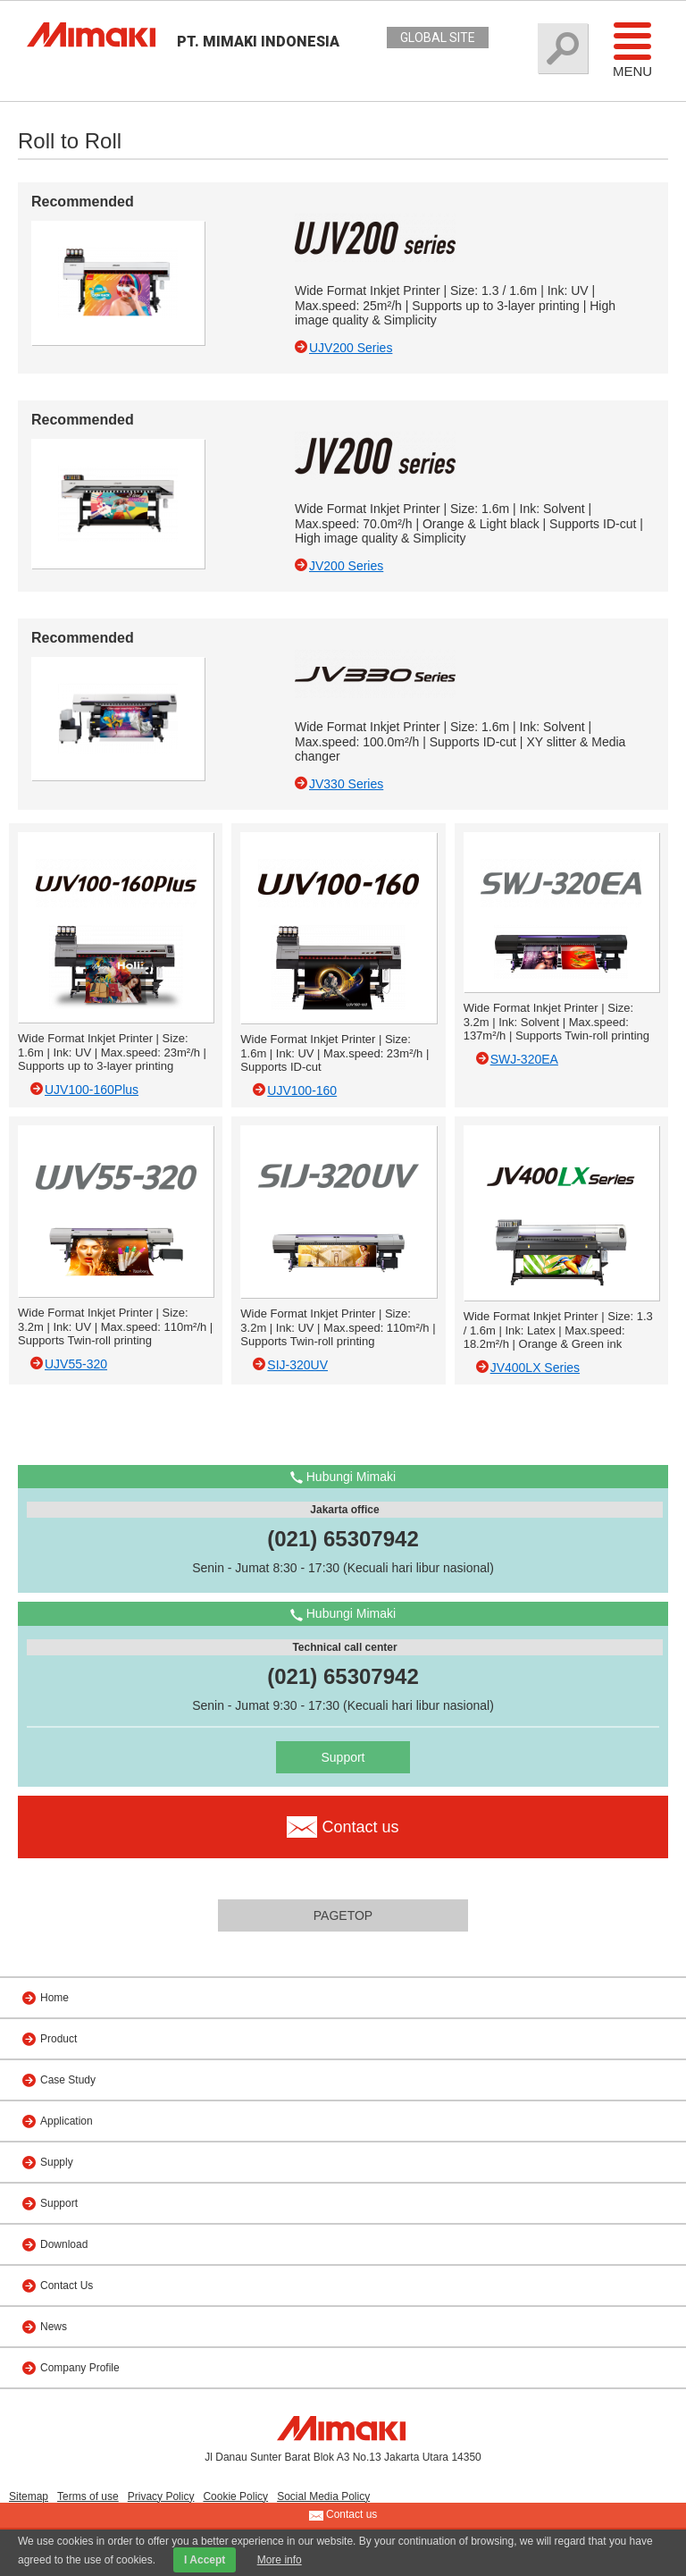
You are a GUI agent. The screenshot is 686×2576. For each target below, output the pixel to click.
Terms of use (88, 2496)
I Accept (204, 2560)
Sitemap (28, 2496)
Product (58, 2039)
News (53, 2326)
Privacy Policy (161, 2496)
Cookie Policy (235, 2496)
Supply (56, 2162)
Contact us (343, 2515)
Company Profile (80, 2367)
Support (342, 1757)
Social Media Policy (323, 2496)
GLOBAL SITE (437, 37)
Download (64, 2244)
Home (54, 1997)
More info (279, 2560)
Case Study (68, 2080)
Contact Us (66, 2285)
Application (66, 2121)
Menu (632, 49)
